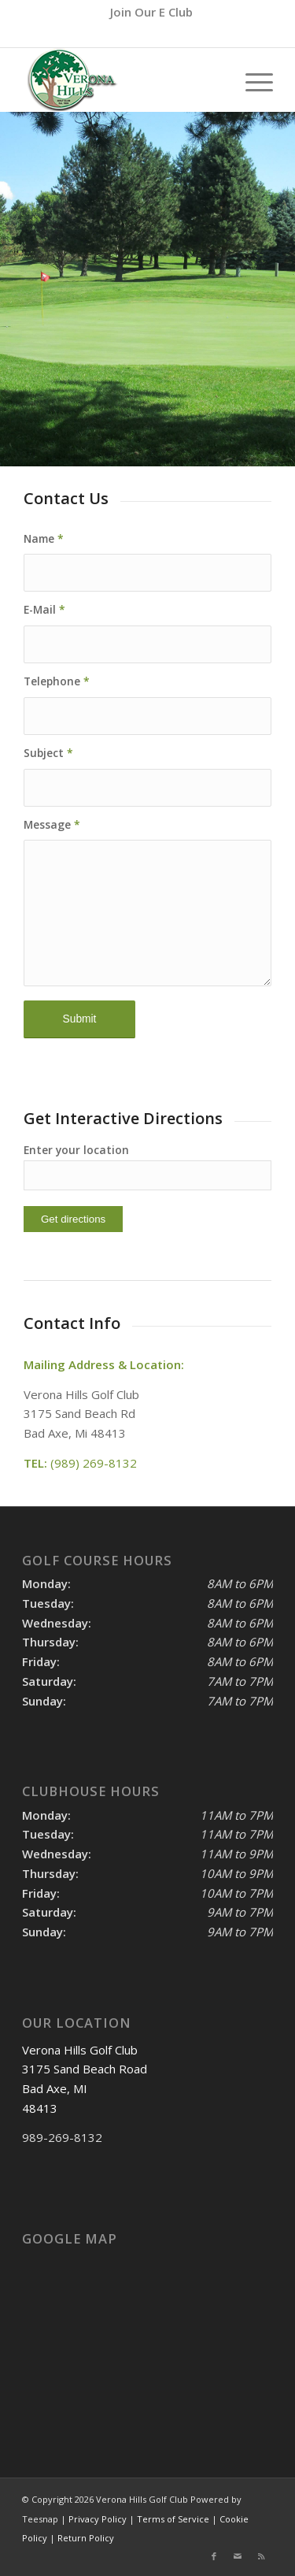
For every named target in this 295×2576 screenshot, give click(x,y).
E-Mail (44, 609)
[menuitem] (151, 12)
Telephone (57, 681)
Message (52, 824)
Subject (48, 752)
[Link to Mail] (237, 2556)
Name (44, 538)
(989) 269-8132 (175, 35)
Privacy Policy (97, 2519)
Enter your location (76, 1149)
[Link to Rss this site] (261, 2556)
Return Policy (85, 2538)
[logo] (122, 79)
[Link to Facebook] (214, 2556)
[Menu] (251, 79)
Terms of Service (173, 2519)
